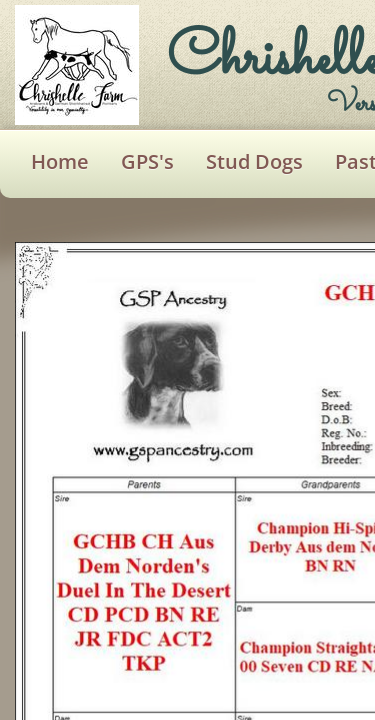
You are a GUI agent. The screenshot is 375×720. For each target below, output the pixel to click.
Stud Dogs (254, 161)
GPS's (147, 161)
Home (60, 161)
